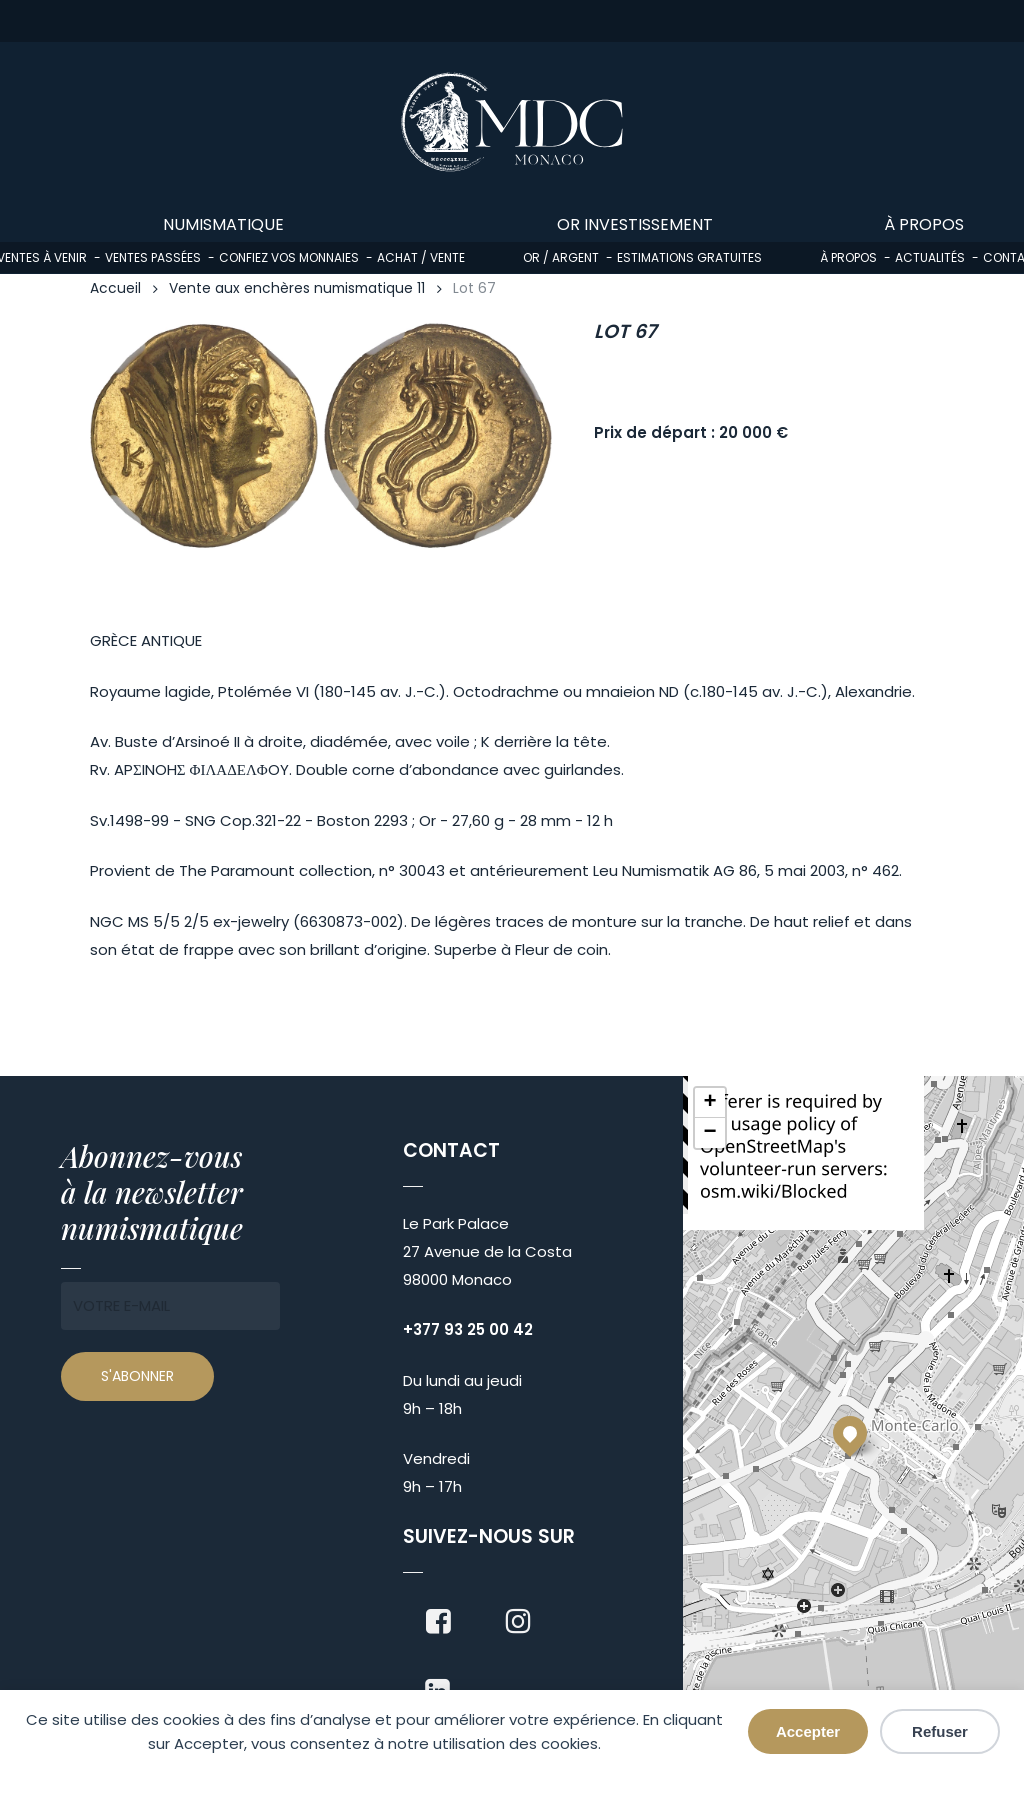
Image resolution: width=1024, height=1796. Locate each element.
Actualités (930, 257)
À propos (848, 257)
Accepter (808, 1731)
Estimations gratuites (689, 257)
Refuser (940, 1731)
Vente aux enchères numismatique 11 (297, 288)
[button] (850, 1433)
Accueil (115, 288)
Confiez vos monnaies (289, 257)
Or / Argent (561, 257)
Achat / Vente (421, 257)
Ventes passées (153, 257)
